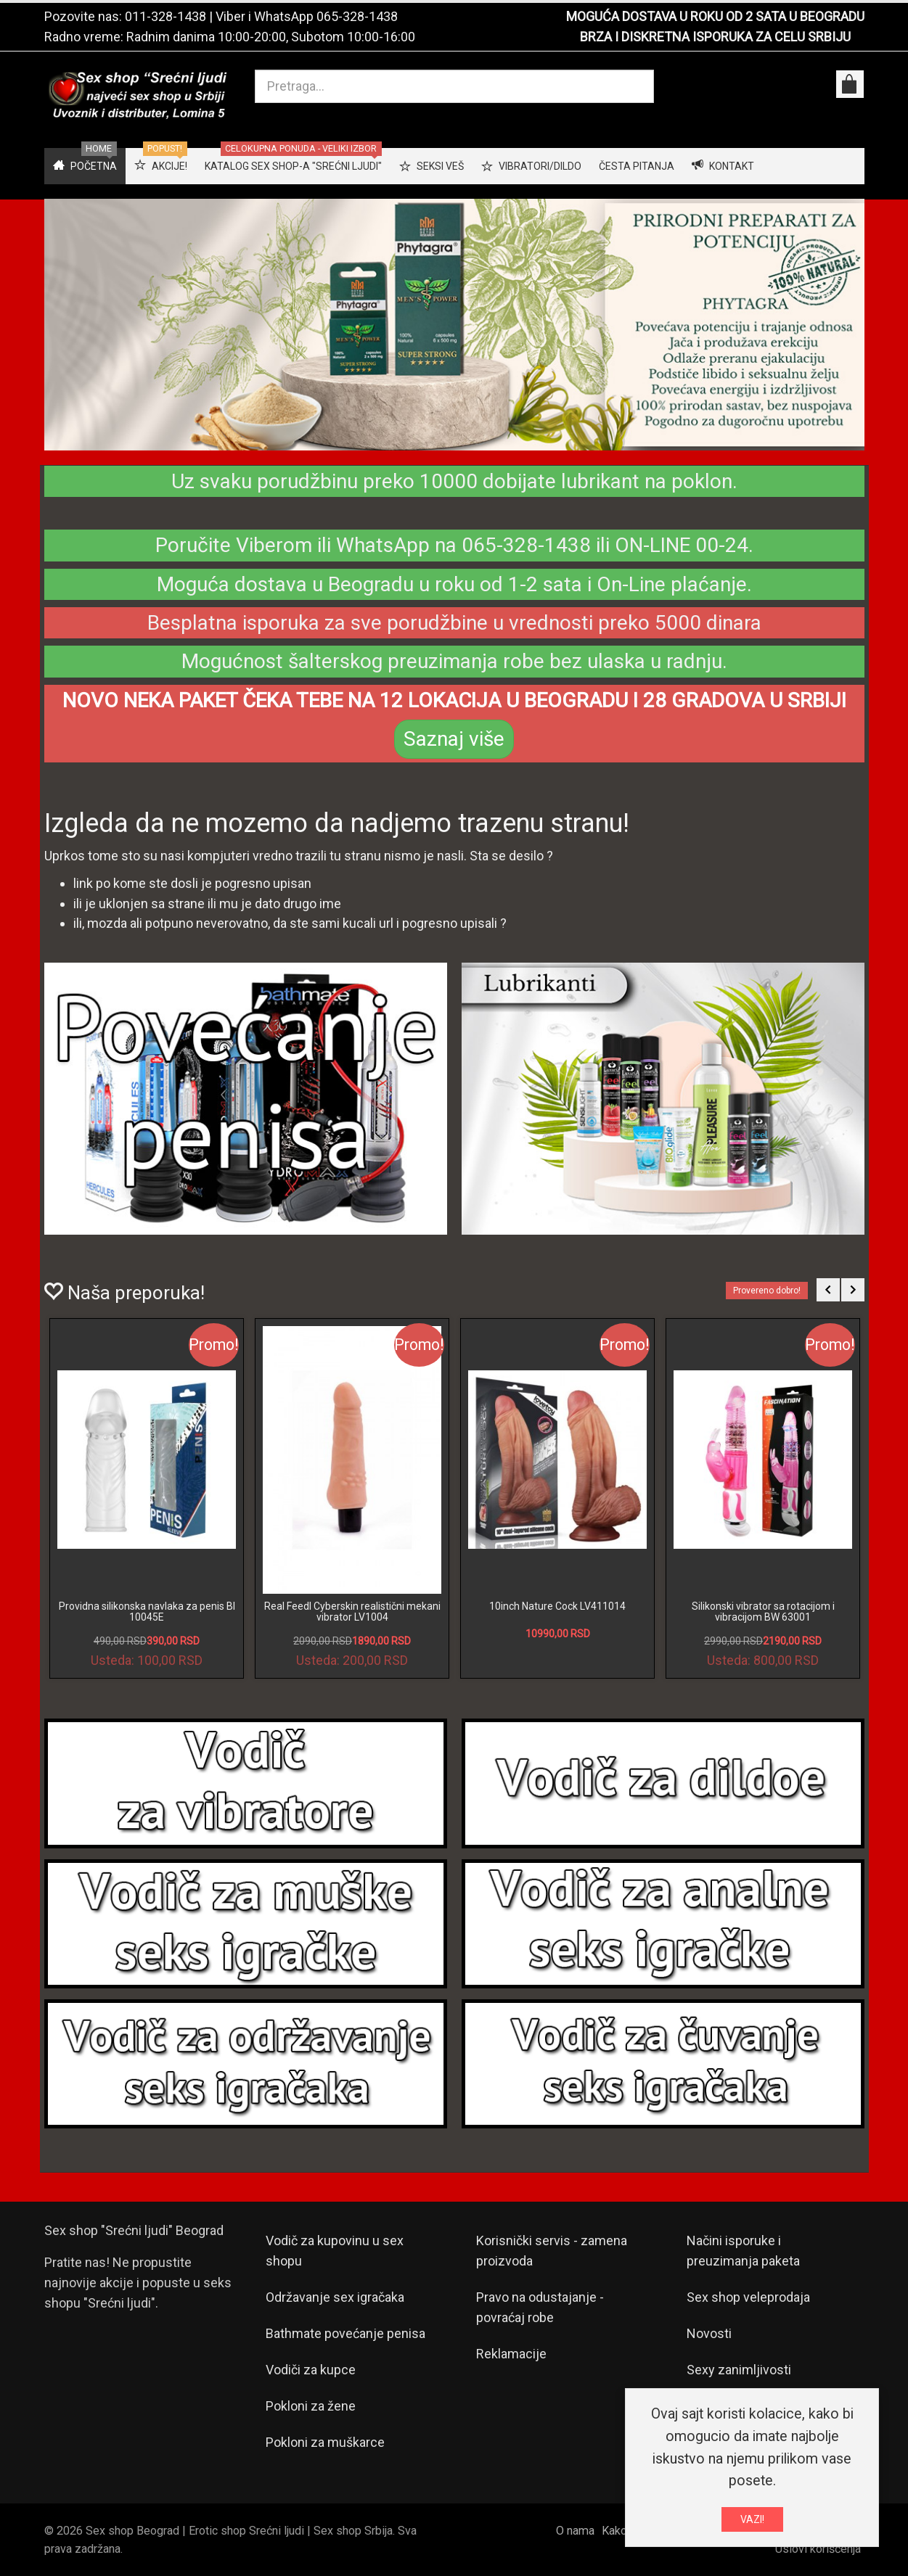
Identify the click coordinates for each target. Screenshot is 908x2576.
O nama (575, 2531)
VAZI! (752, 2519)
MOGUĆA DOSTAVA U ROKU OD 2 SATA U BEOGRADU (715, 16)
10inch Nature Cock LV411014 (557, 1606)
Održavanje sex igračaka (335, 2297)
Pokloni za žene (311, 2406)
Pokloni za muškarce (325, 2442)
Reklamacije (511, 2353)
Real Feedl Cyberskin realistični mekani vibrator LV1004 (352, 1611)
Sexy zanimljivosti (739, 2369)
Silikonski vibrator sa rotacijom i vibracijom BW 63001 (763, 1611)
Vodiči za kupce (311, 2369)
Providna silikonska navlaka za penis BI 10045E (147, 1611)
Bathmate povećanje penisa (345, 2333)
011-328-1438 (165, 16)
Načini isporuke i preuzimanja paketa (743, 2250)
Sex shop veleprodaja (748, 2297)
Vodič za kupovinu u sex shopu (335, 2250)
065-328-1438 (357, 16)
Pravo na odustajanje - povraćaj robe (540, 2307)
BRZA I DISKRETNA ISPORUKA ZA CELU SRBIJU (715, 36)
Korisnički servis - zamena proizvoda (551, 2250)
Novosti (709, 2333)
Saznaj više (454, 739)
